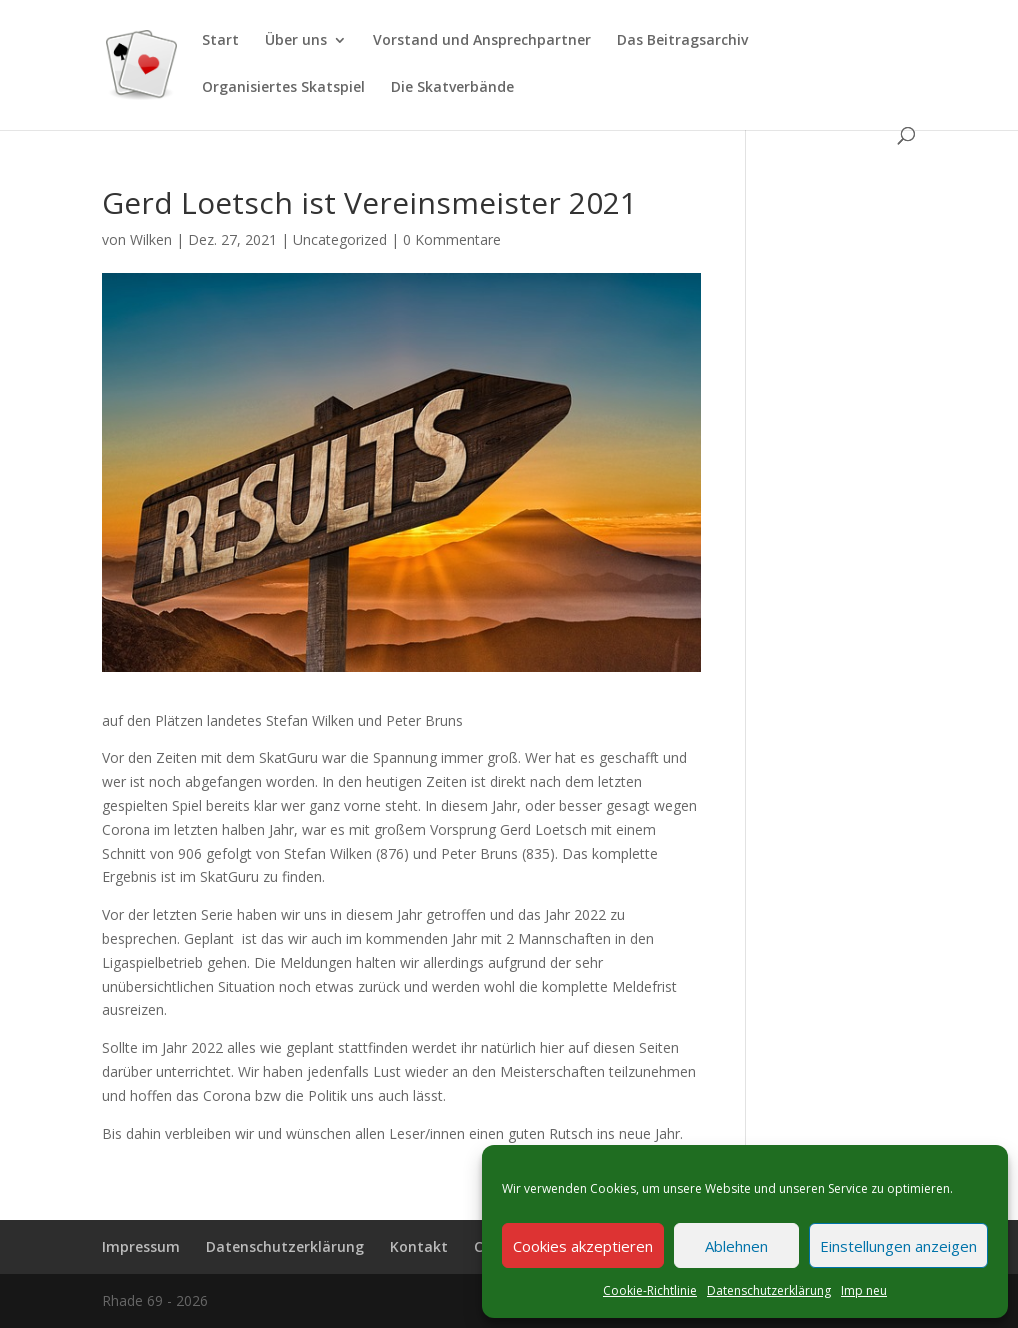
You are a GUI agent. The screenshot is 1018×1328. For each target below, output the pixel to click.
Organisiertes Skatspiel (283, 88)
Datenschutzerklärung (769, 1290)
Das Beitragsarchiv (682, 41)
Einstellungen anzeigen (898, 1246)
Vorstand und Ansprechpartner (482, 41)
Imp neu (864, 1290)
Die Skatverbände (452, 88)
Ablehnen (736, 1246)
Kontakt (419, 1246)
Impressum (141, 1246)
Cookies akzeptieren (583, 1246)
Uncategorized (340, 239)
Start (220, 41)
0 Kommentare (452, 239)
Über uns (296, 41)
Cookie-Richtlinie (650, 1290)
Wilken (151, 239)
